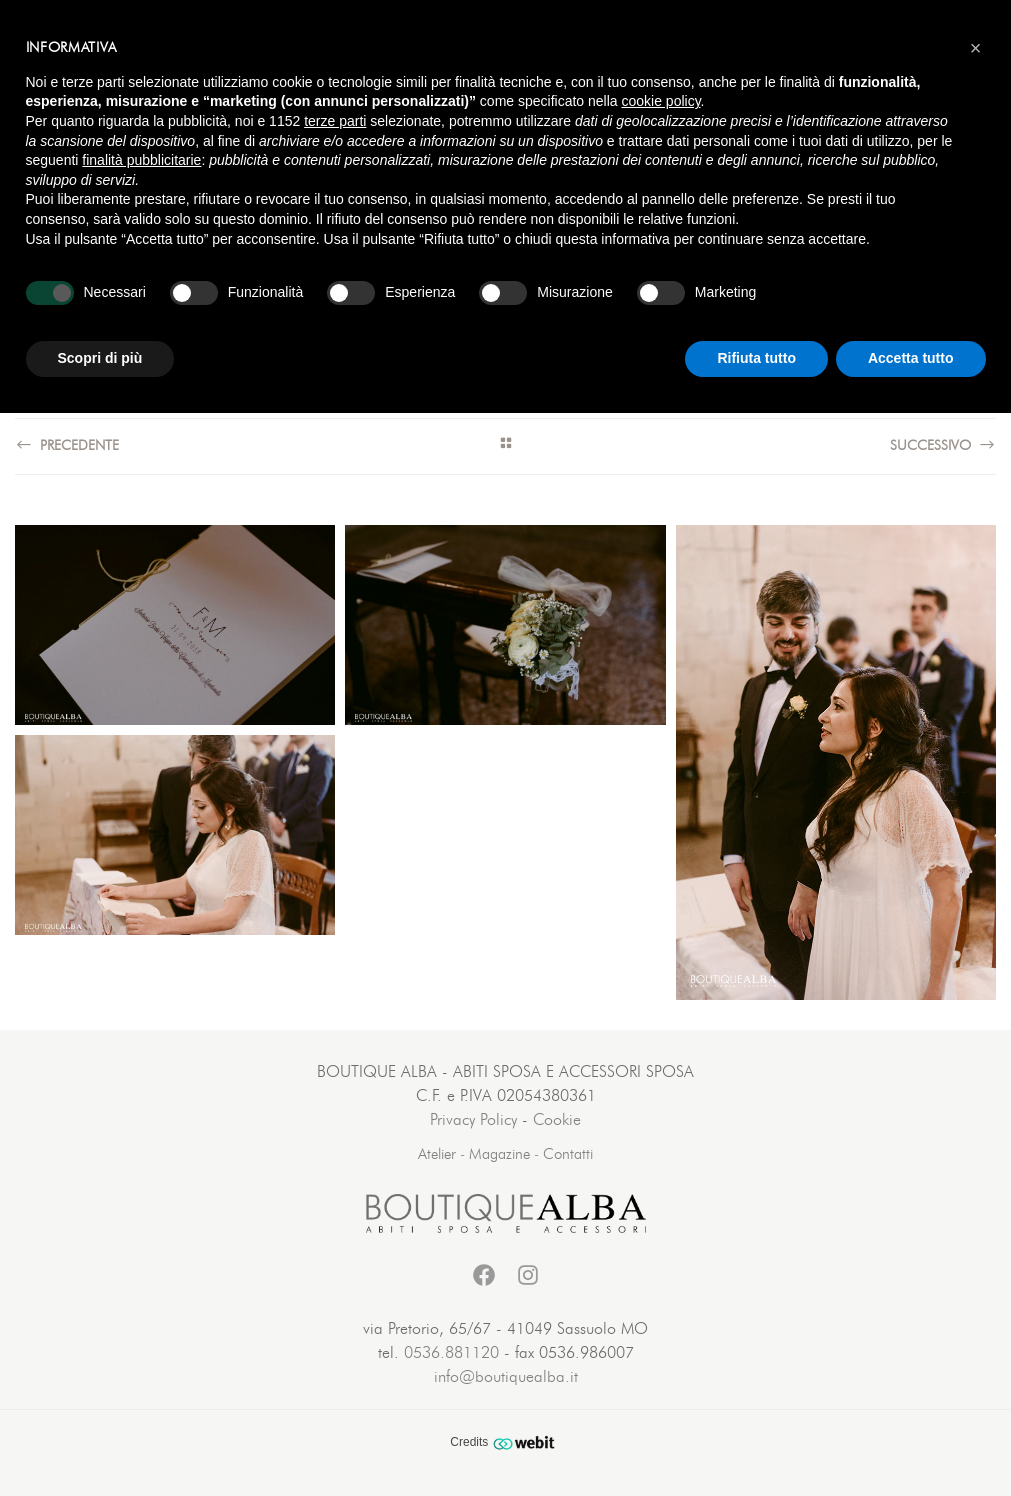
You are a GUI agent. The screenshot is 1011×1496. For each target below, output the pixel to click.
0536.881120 (451, 1353)
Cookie (557, 1120)
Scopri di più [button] (100, 358)
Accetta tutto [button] (911, 358)
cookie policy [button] (660, 101)
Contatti (568, 1154)
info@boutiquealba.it (506, 1377)
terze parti (335, 121)
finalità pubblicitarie (141, 160)
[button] (976, 48)
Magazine (499, 1154)
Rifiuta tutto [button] (756, 358)
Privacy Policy (473, 1120)
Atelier (437, 1154)
